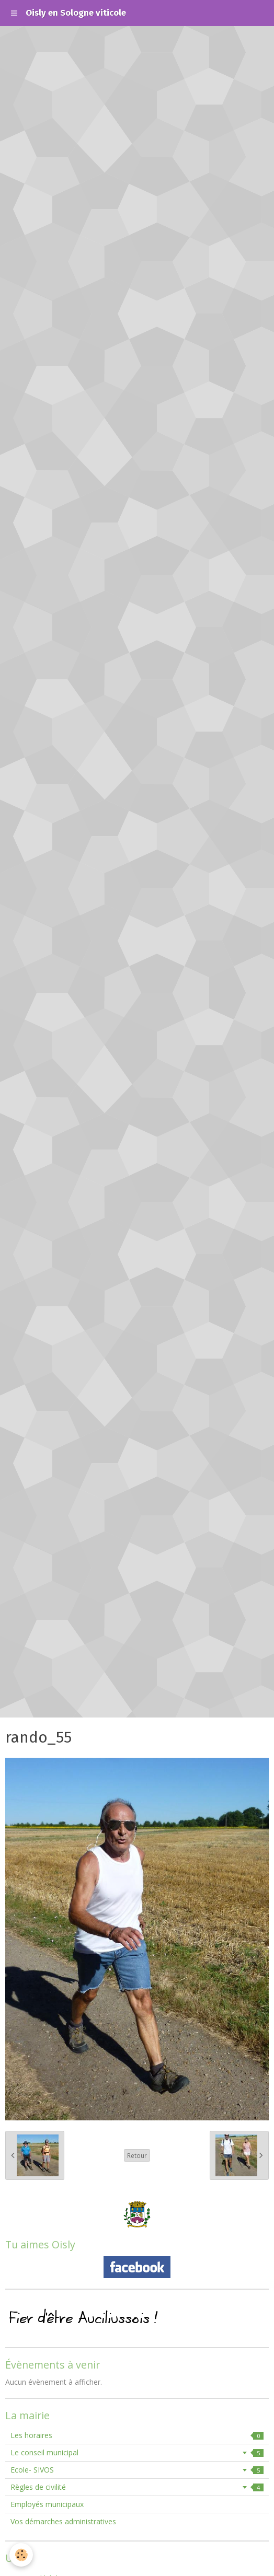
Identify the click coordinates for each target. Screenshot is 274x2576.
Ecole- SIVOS (137, 2470)
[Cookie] (21, 2555)
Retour (137, 2155)
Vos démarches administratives (63, 2521)
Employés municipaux (47, 2504)
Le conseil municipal (137, 2452)
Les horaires (137, 2435)
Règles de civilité (137, 2487)
